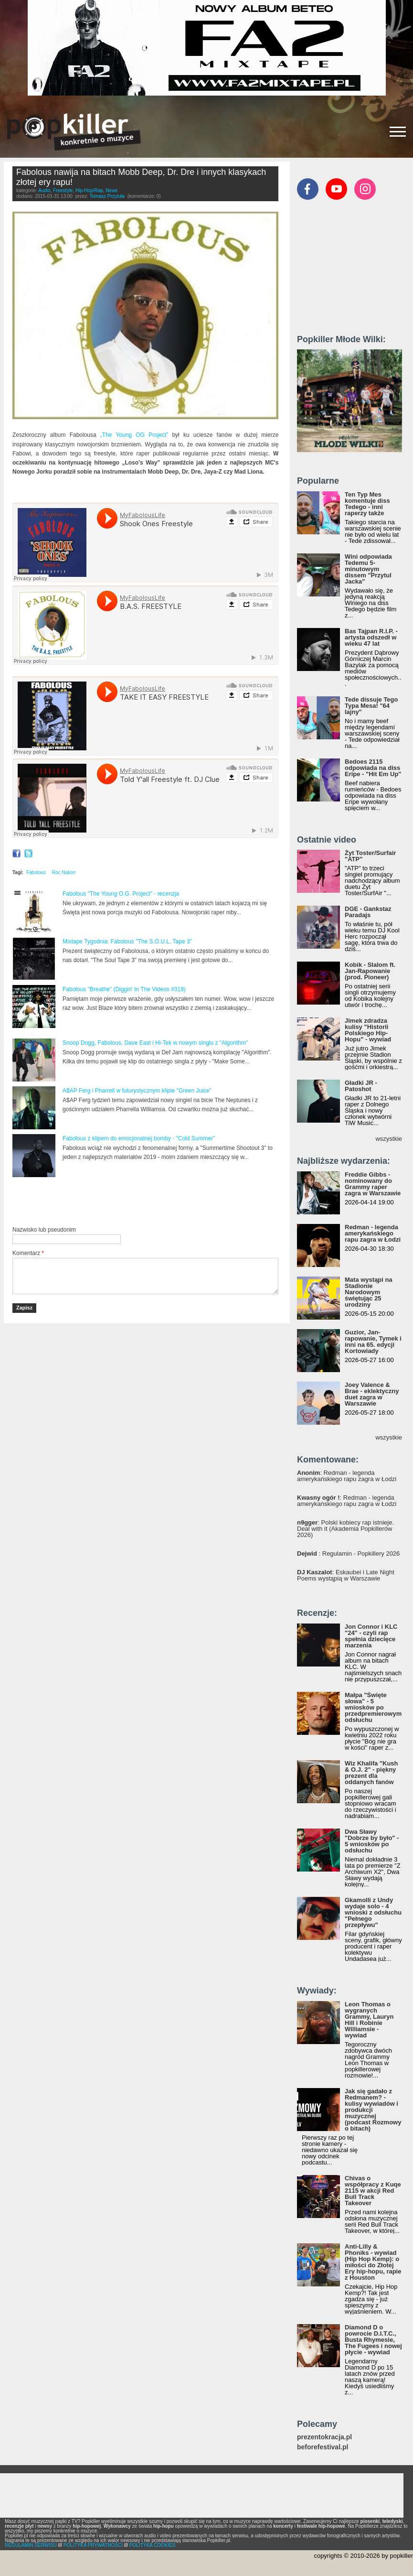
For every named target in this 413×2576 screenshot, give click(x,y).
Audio (44, 190)
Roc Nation (63, 872)
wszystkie (388, 1138)
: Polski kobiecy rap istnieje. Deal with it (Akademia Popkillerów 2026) (345, 1528)
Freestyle (63, 190)
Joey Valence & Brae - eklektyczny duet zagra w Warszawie (372, 1394)
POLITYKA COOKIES (152, 2545)
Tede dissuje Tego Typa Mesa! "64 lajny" (371, 705)
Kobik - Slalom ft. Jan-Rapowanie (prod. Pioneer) (370, 971)
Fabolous (36, 872)
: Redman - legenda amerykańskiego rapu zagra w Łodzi (346, 1476)
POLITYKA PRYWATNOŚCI (93, 2545)
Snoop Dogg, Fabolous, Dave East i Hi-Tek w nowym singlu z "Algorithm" (155, 1042)
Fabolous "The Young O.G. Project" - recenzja (121, 893)
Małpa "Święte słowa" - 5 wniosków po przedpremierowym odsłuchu (373, 1707)
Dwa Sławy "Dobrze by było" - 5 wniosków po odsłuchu (372, 1841)
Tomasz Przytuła (107, 196)
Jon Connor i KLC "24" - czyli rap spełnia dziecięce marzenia (371, 1636)
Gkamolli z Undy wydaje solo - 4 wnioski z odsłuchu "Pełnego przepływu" (373, 1912)
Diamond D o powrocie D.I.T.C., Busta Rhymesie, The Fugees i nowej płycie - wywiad (373, 2340)
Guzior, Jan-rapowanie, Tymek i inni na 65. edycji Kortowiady (373, 1341)
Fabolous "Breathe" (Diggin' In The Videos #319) (124, 989)
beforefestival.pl (322, 2447)
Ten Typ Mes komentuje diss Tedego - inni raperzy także (367, 504)
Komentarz (28, 1253)
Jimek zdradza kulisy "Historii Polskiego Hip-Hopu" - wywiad (368, 1030)
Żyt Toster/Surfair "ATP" (370, 856)
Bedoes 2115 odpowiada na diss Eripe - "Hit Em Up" (373, 768)
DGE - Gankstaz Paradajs (368, 912)
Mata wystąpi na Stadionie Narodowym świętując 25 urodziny (368, 1292)
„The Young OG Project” (134, 435)
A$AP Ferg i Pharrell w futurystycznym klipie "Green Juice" (137, 1090)
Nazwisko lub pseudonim (44, 1229)
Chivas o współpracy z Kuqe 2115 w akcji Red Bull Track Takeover (373, 2191)
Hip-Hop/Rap (89, 190)
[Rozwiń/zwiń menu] (398, 132)
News (111, 190)
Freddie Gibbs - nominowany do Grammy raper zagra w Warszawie (373, 1184)
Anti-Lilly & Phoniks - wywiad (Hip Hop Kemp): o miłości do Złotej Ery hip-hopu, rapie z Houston (373, 2262)
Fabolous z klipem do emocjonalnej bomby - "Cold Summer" (139, 1138)
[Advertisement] (124, 1202)
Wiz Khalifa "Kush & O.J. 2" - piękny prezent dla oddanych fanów (371, 1773)
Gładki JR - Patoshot (361, 1086)
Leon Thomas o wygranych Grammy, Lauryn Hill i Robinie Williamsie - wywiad (369, 2020)
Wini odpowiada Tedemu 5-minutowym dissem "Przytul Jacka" (368, 569)
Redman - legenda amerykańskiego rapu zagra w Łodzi (373, 1233)
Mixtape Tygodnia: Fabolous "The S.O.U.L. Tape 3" (127, 941)
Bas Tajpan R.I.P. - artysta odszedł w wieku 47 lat (371, 637)
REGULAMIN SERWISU (31, 2545)
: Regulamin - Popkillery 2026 (348, 1553)
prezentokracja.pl (324, 2437)
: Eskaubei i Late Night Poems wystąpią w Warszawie (345, 1575)
